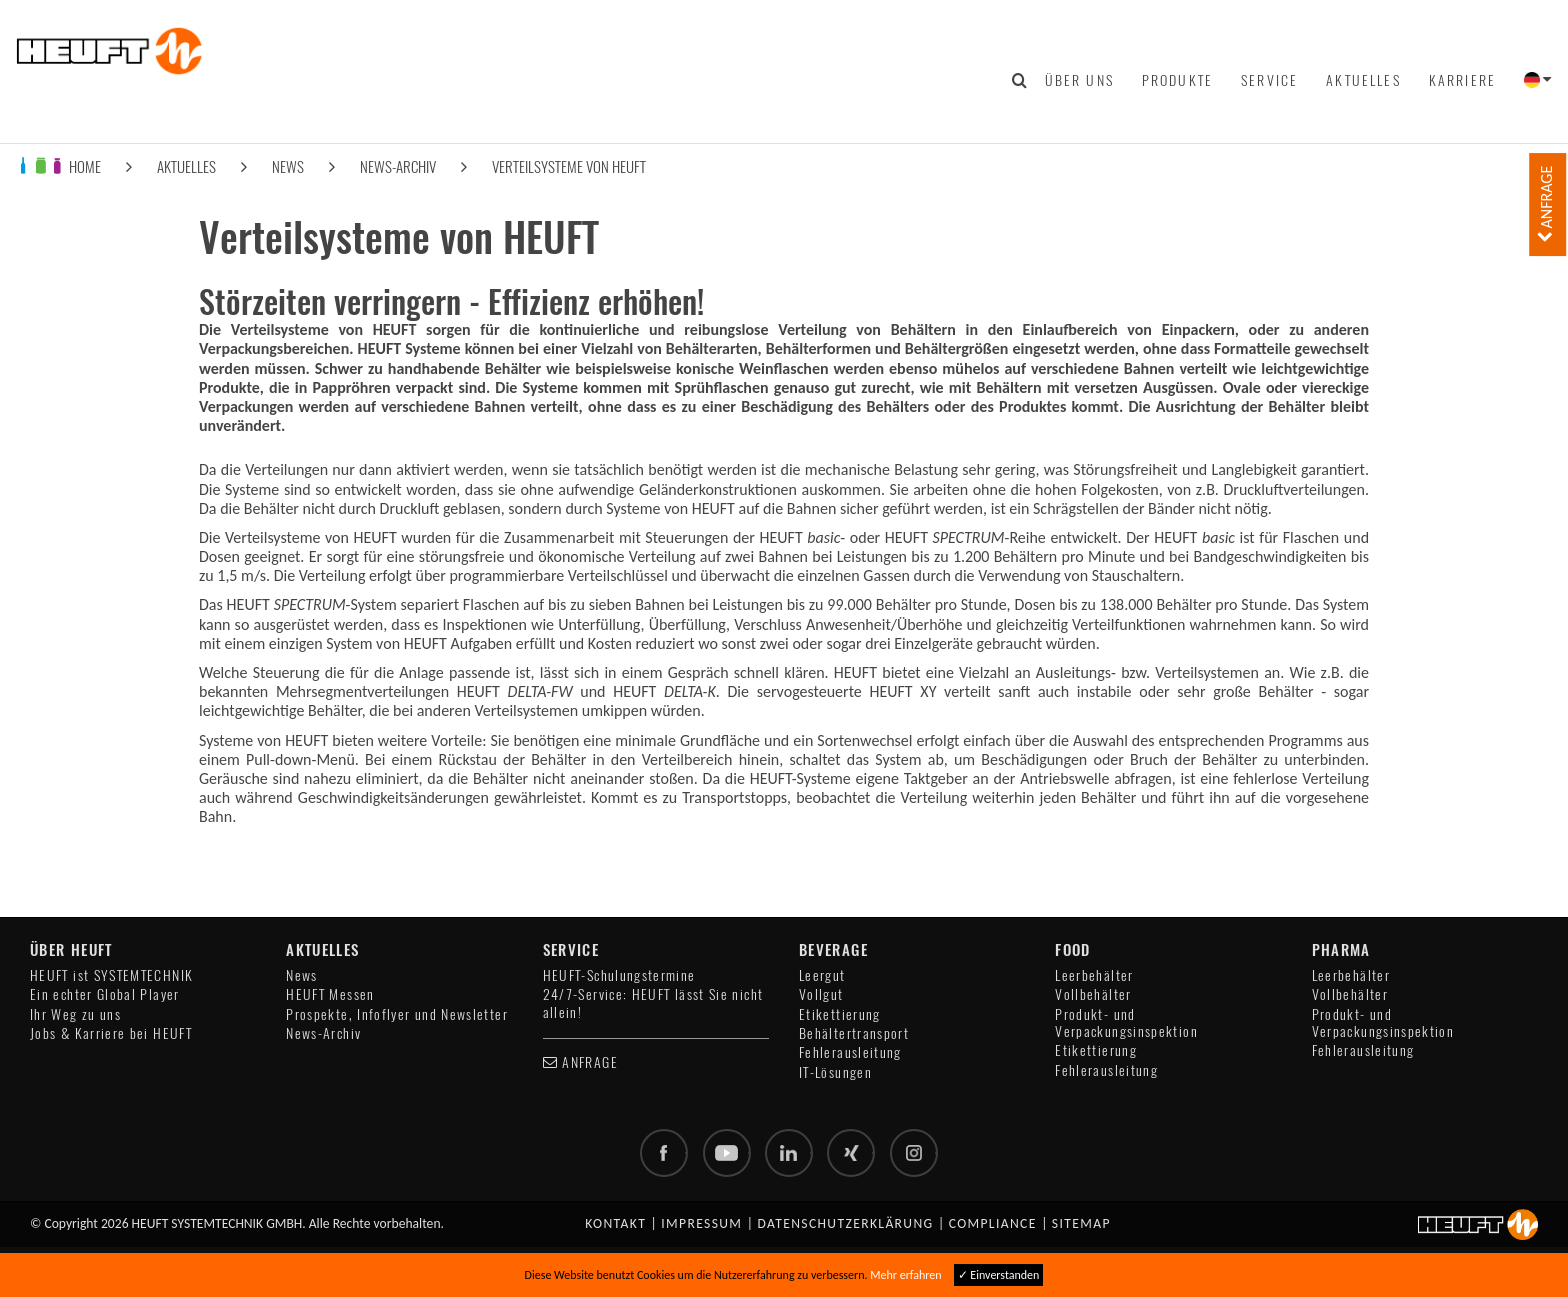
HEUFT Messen (330, 994)
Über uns (1079, 80)
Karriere (1462, 80)
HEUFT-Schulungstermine (619, 975)
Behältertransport (854, 1033)
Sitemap (1081, 1223)
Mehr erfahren (905, 1275)
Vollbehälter (1093, 994)
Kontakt (615, 1223)
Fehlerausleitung (850, 1052)
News (288, 166)
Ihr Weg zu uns (75, 1014)
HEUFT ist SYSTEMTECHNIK (111, 975)
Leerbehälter (1094, 975)
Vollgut (821, 994)
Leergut (822, 975)
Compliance (993, 1223)
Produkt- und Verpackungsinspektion (1126, 1023)
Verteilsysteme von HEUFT (569, 166)
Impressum (701, 1223)
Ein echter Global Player (105, 994)
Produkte (1177, 80)
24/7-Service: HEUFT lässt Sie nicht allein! (653, 1003)
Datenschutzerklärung (846, 1223)
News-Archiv (398, 166)
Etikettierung (840, 1014)
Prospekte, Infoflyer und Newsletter (397, 1014)
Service (1269, 80)
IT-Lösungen (835, 1072)
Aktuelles (1363, 80)
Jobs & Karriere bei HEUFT (111, 1033)
